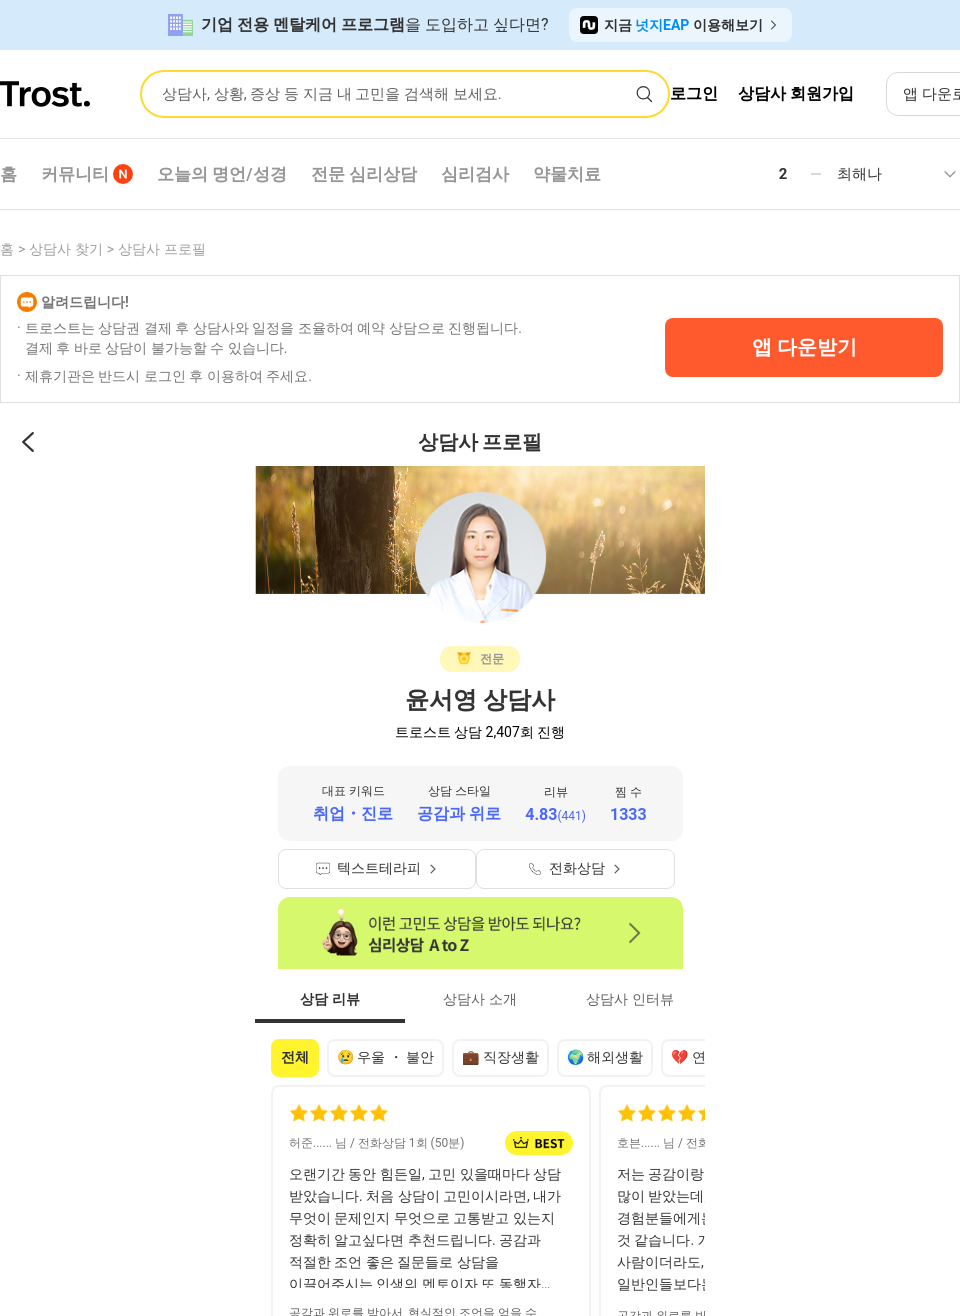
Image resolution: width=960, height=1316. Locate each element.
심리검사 (475, 174)
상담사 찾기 (65, 249)
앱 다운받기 (804, 347)
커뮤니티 (87, 174)
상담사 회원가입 (796, 93)
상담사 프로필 (161, 249)
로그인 (694, 93)
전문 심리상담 (364, 174)
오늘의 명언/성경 (222, 174)
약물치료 (567, 174)
